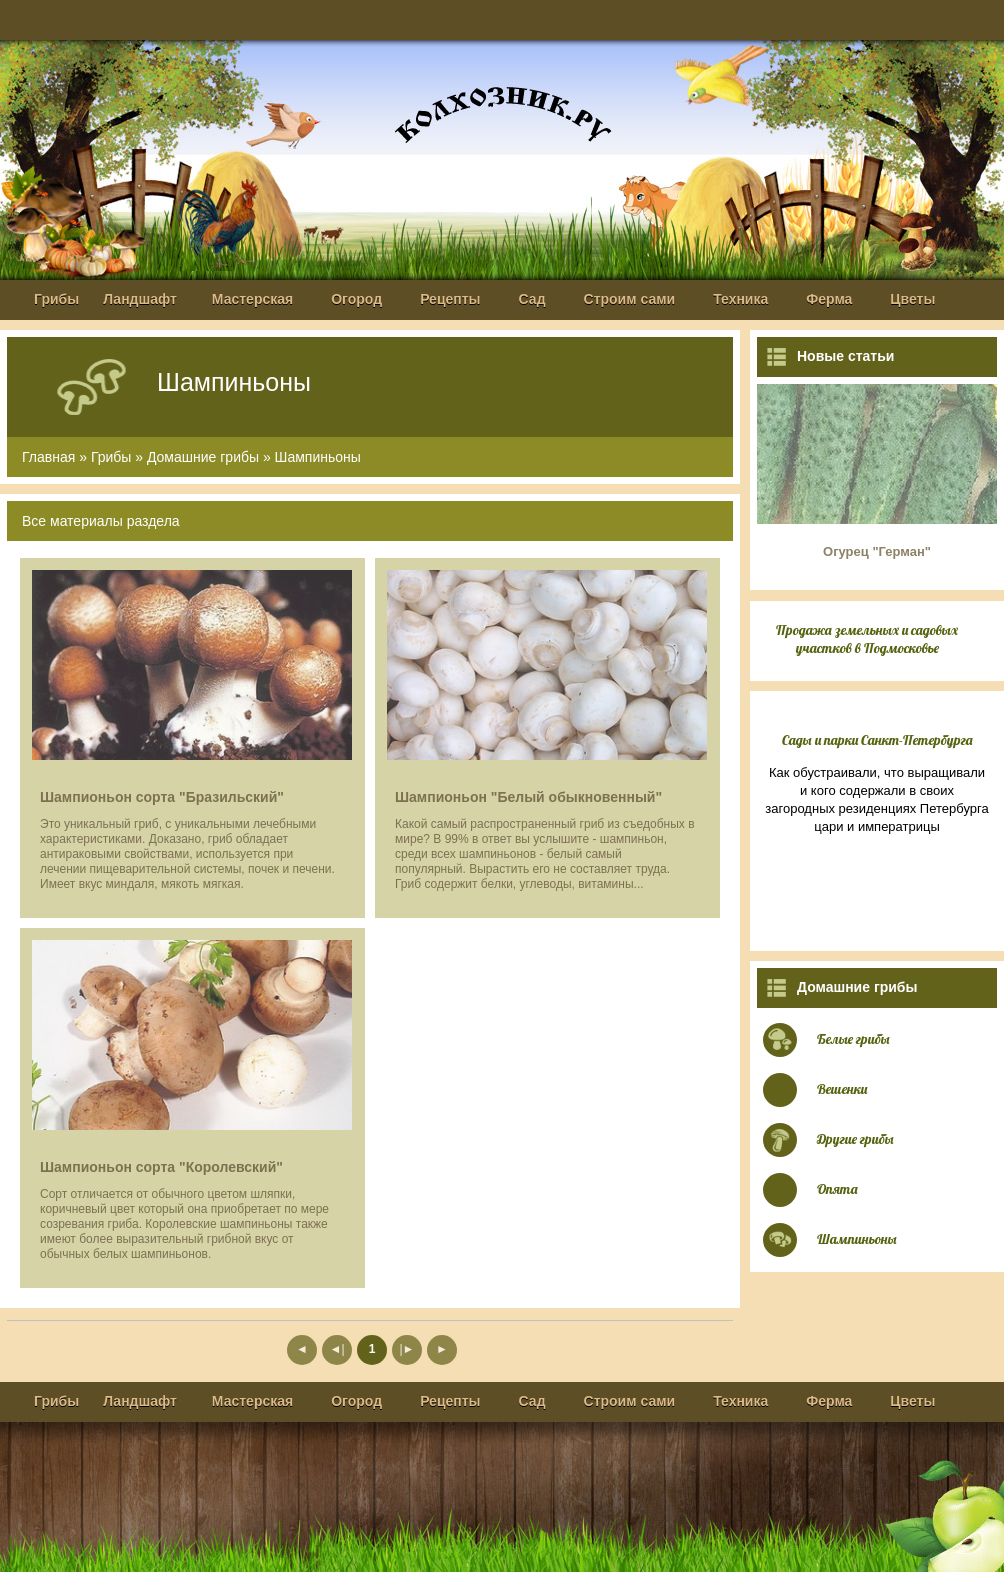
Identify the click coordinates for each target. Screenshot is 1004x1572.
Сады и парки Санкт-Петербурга (877, 740)
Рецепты (450, 299)
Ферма (829, 299)
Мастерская (252, 299)
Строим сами (630, 299)
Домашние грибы (203, 457)
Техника (740, 299)
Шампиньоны (318, 457)
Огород (356, 299)
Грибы (56, 299)
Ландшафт (140, 299)
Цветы (912, 299)
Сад (532, 299)
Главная (48, 457)
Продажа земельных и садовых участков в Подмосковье (867, 639)
